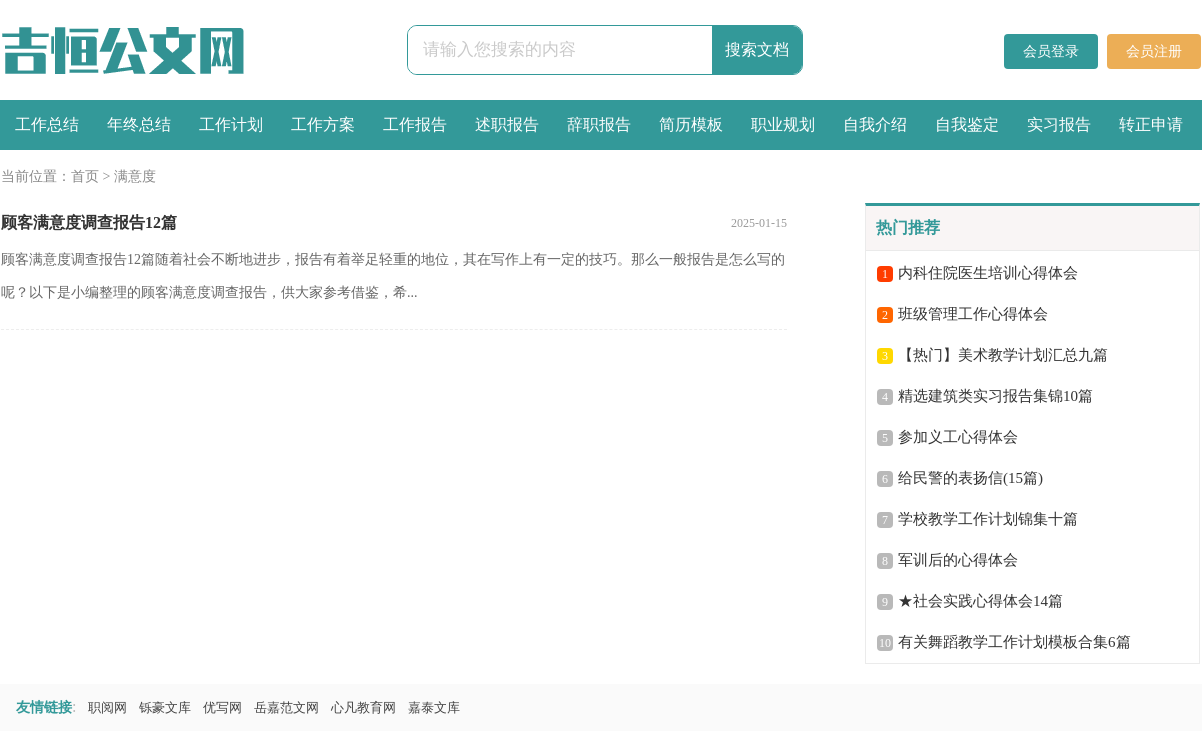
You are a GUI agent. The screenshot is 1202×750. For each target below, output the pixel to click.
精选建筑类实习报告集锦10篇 (995, 396)
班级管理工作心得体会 (973, 314)
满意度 (135, 176)
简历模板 (691, 124)
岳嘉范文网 (286, 707)
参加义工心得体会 (958, 437)
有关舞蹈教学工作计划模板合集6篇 (1014, 642)
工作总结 (47, 124)
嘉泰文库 (434, 707)
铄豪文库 (165, 707)
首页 (85, 176)
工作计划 (231, 124)
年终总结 (139, 124)
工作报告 (415, 124)
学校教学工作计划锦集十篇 (988, 519)
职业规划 (783, 124)
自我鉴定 (967, 124)
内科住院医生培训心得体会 (988, 273)
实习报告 (1059, 124)
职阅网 (107, 707)
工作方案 (323, 124)
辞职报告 (599, 124)
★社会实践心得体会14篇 (980, 601)
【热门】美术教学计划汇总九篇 (1003, 355)
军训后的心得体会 (958, 560)
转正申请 (1151, 124)
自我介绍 (875, 124)
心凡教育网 (363, 707)
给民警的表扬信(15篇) (970, 478)
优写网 (222, 707)
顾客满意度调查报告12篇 (89, 222)
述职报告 (507, 124)
